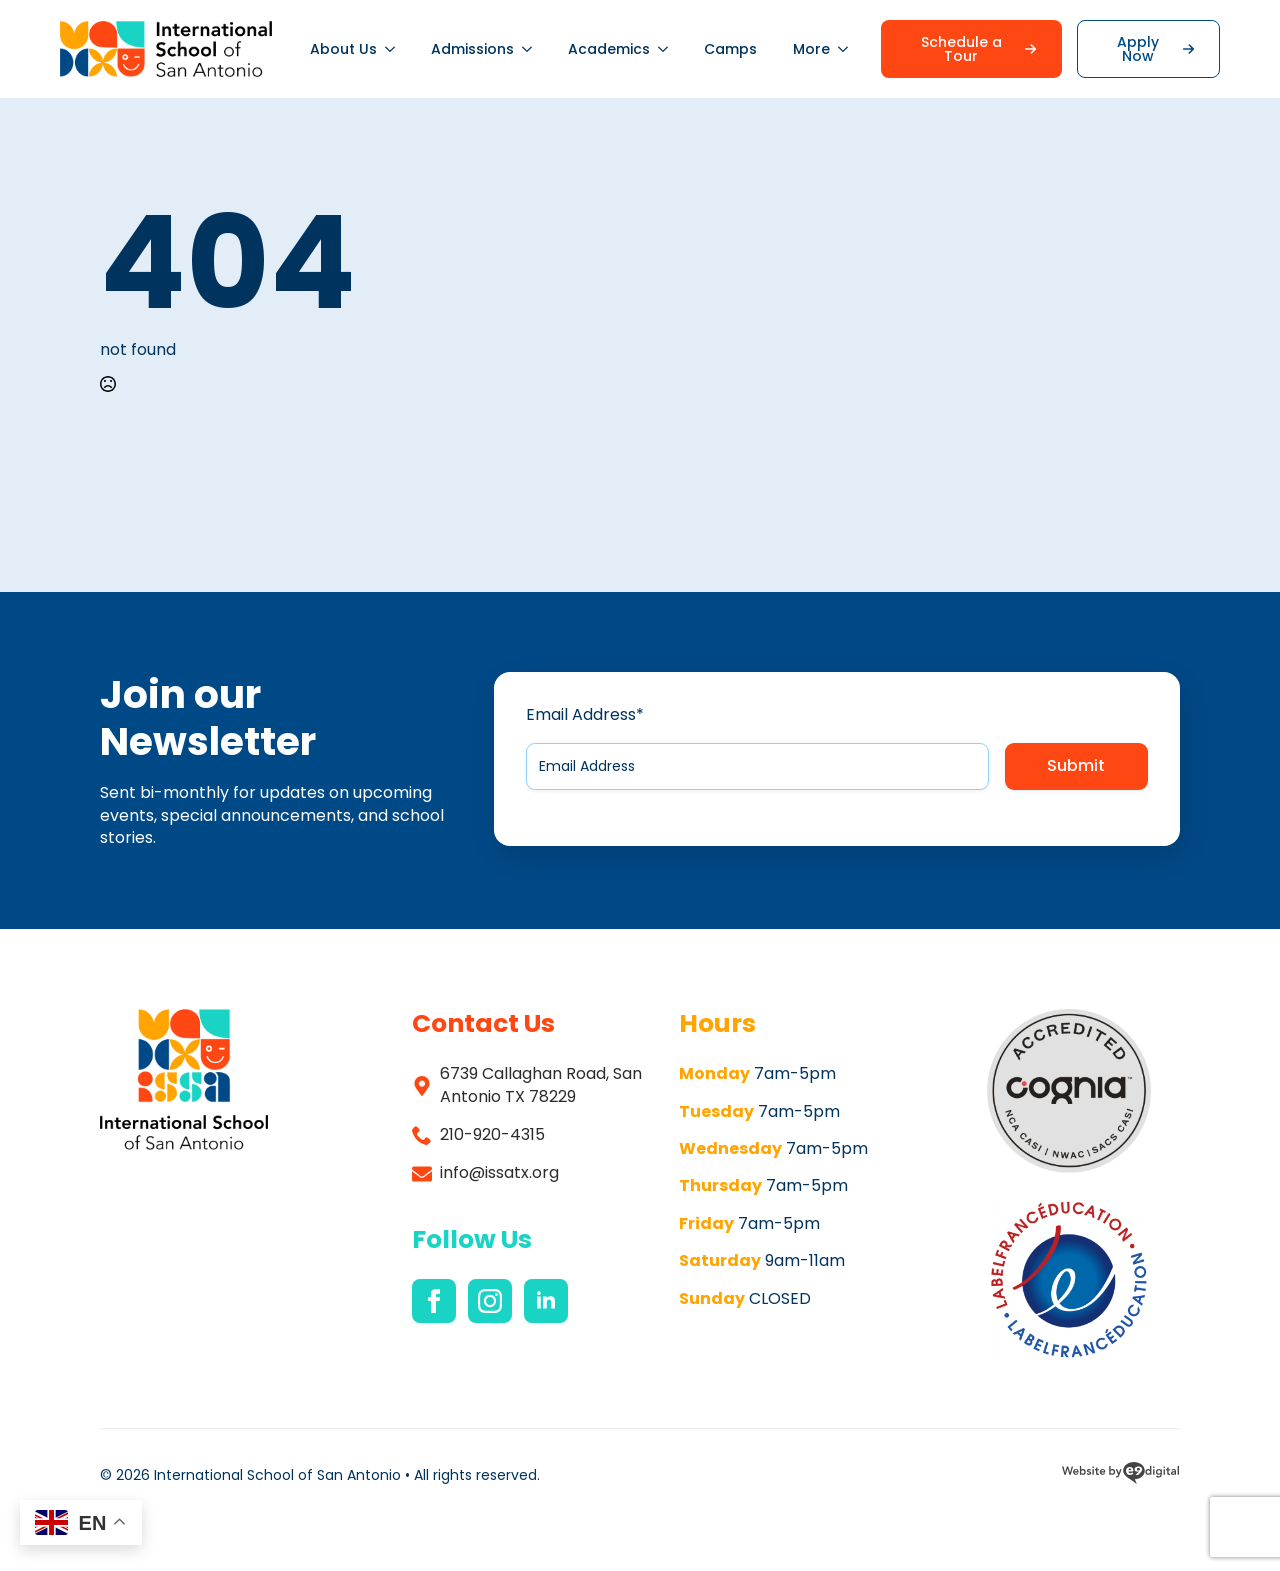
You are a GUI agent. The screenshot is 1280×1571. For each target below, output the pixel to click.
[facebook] (434, 1301)
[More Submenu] (848, 49)
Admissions (472, 49)
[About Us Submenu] (395, 49)
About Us (343, 49)
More (811, 49)
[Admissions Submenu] (532, 49)
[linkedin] (546, 1301)
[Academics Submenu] (668, 49)
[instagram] (490, 1301)
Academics (609, 49)
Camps (730, 49)
